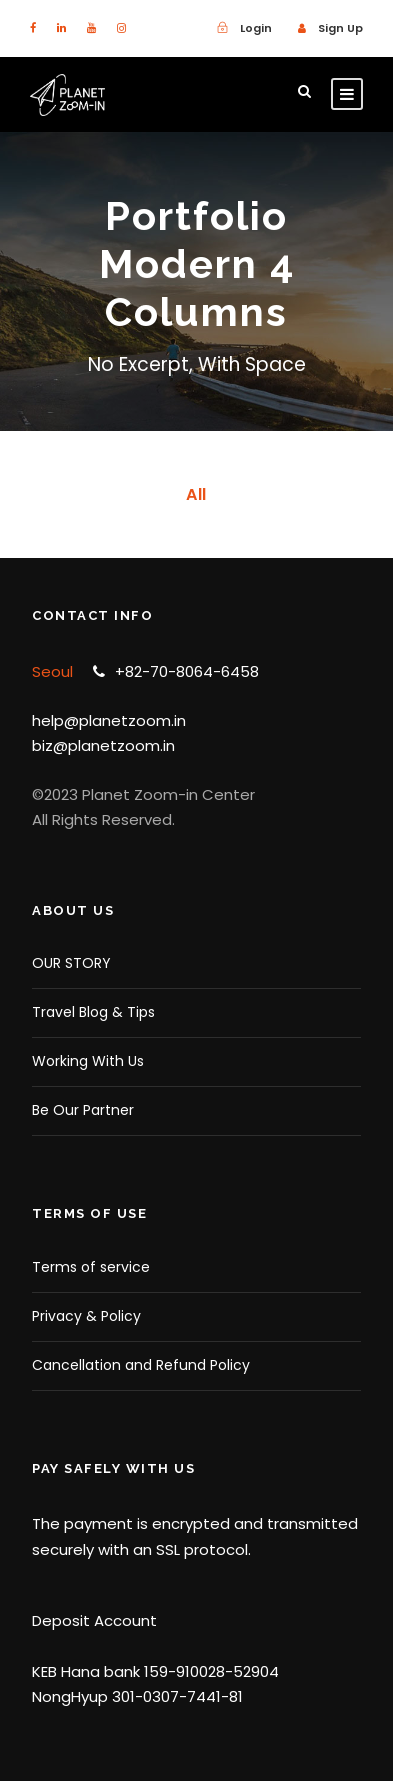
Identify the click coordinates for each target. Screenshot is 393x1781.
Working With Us (88, 1061)
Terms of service (91, 1267)
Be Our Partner (83, 1110)
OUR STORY (71, 963)
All (196, 494)
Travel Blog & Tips (93, 1012)
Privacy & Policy (86, 1316)
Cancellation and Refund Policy (141, 1365)
